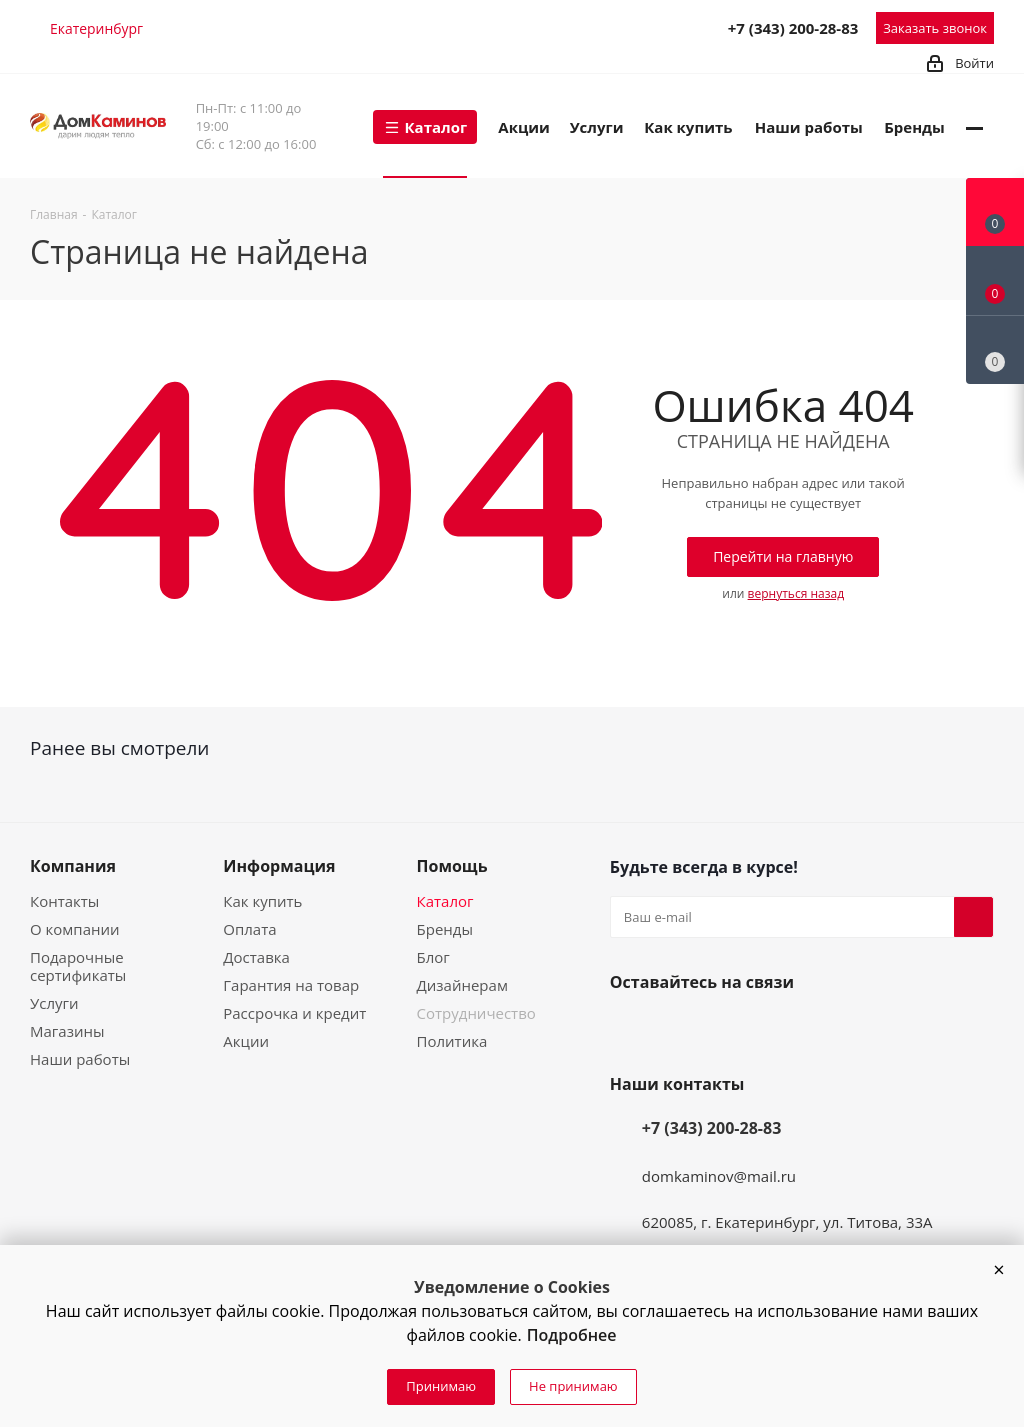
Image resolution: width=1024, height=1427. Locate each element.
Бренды (445, 929)
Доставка (256, 957)
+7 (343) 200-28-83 (793, 28)
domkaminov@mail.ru (719, 1176)
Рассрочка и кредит (294, 1013)
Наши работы (80, 1059)
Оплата (249, 929)
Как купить (262, 901)
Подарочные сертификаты (78, 966)
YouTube (678, 1029)
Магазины (67, 1031)
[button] (999, 1270)
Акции (246, 1041)
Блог (433, 957)
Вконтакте (630, 1029)
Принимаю (441, 1386)
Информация (279, 866)
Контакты (64, 901)
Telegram (619, 27)
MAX (663, 27)
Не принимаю (573, 1386)
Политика (452, 1041)
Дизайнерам (462, 985)
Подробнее (572, 1335)
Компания (73, 866)
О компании (75, 929)
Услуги (54, 1003)
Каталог (445, 901)
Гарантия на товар (291, 985)
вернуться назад (796, 593)
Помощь (452, 866)
